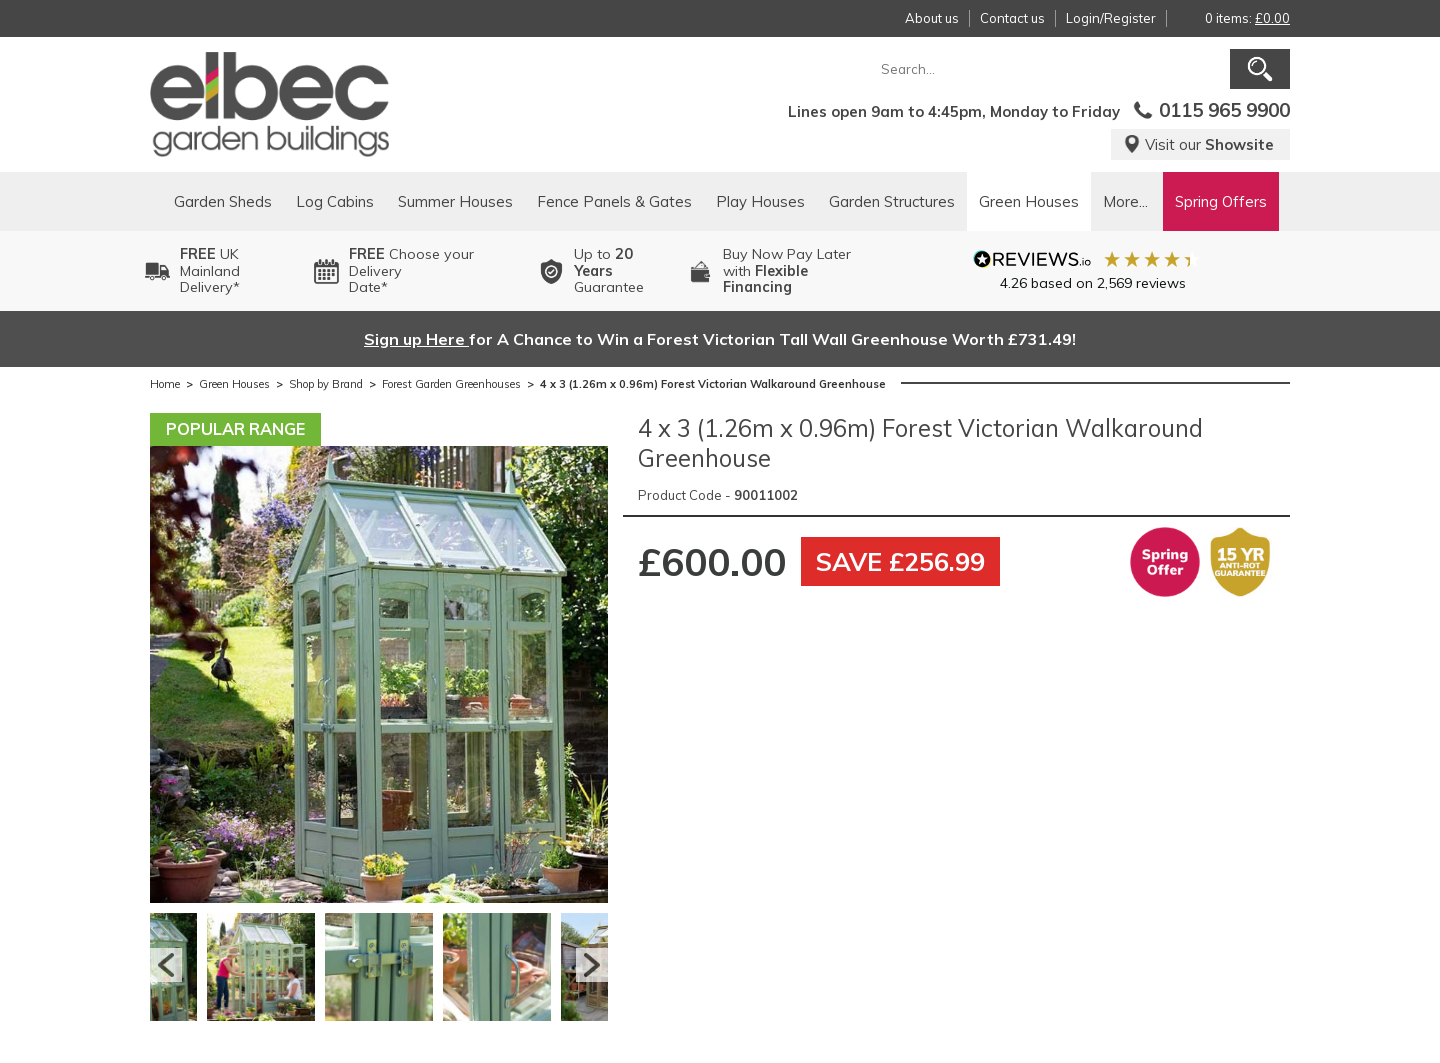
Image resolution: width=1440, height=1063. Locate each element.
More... (1125, 201)
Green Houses (1029, 201)
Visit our (1198, 144)
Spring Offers (1221, 201)
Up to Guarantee (609, 271)
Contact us (1012, 18)
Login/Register (1111, 18)
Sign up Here (416, 339)
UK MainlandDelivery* (210, 271)
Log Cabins (335, 201)
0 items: (1247, 18)
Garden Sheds (223, 201)
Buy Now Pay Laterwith (787, 271)
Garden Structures (892, 201)
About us (932, 18)
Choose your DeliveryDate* (411, 271)
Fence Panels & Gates (614, 201)
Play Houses (760, 201)
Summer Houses (455, 201)
